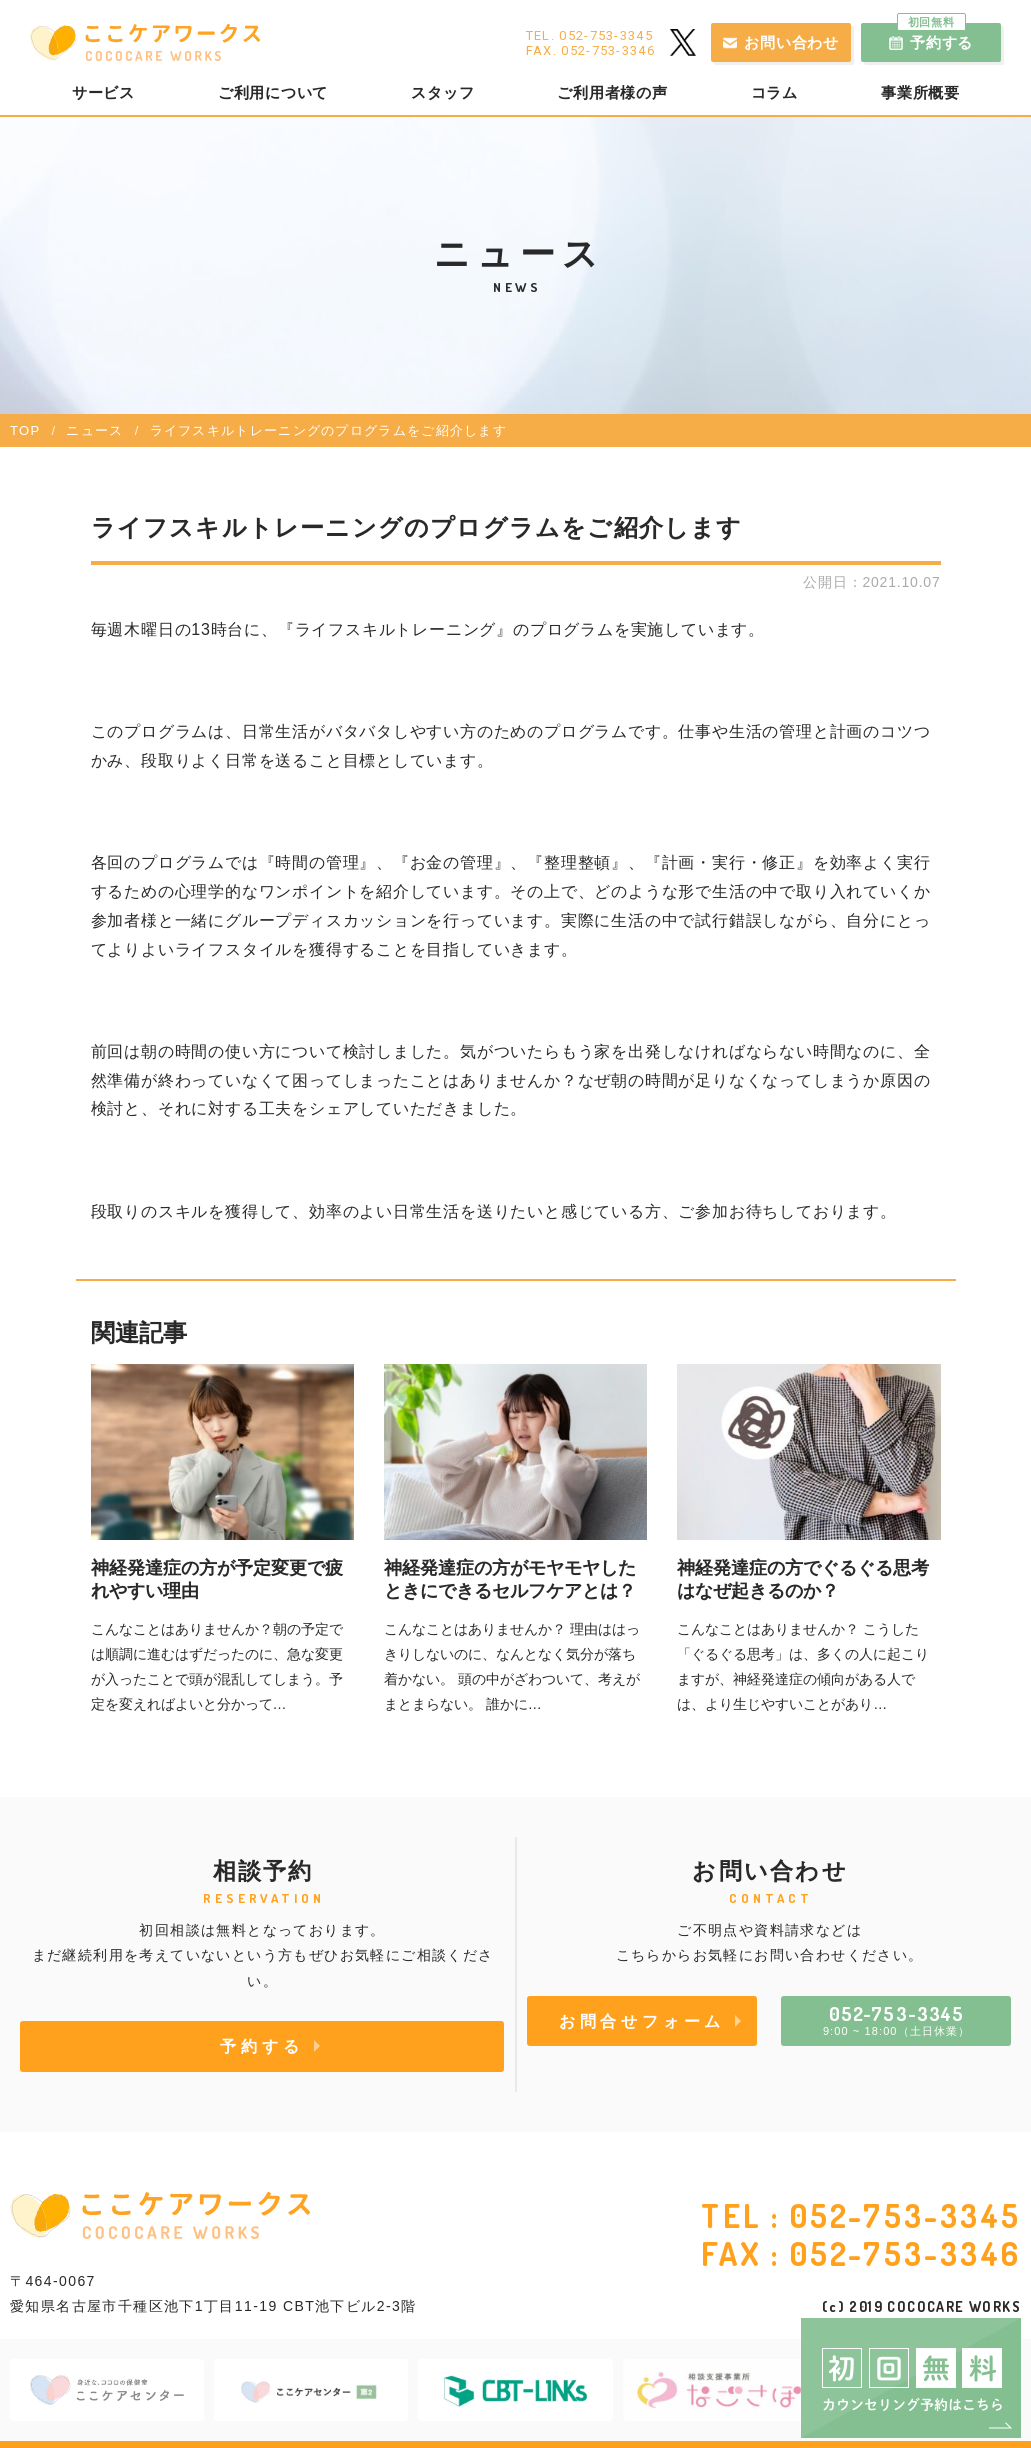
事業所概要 (920, 93)
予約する (935, 37)
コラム (774, 93)
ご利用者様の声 (612, 93)
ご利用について (273, 93)
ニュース (94, 430)
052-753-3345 (905, 2215)
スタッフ (442, 93)
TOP (25, 430)
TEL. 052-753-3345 (589, 35)
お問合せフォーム (642, 2021)
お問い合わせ (791, 42)
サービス (103, 93)
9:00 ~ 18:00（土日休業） (896, 2019)
